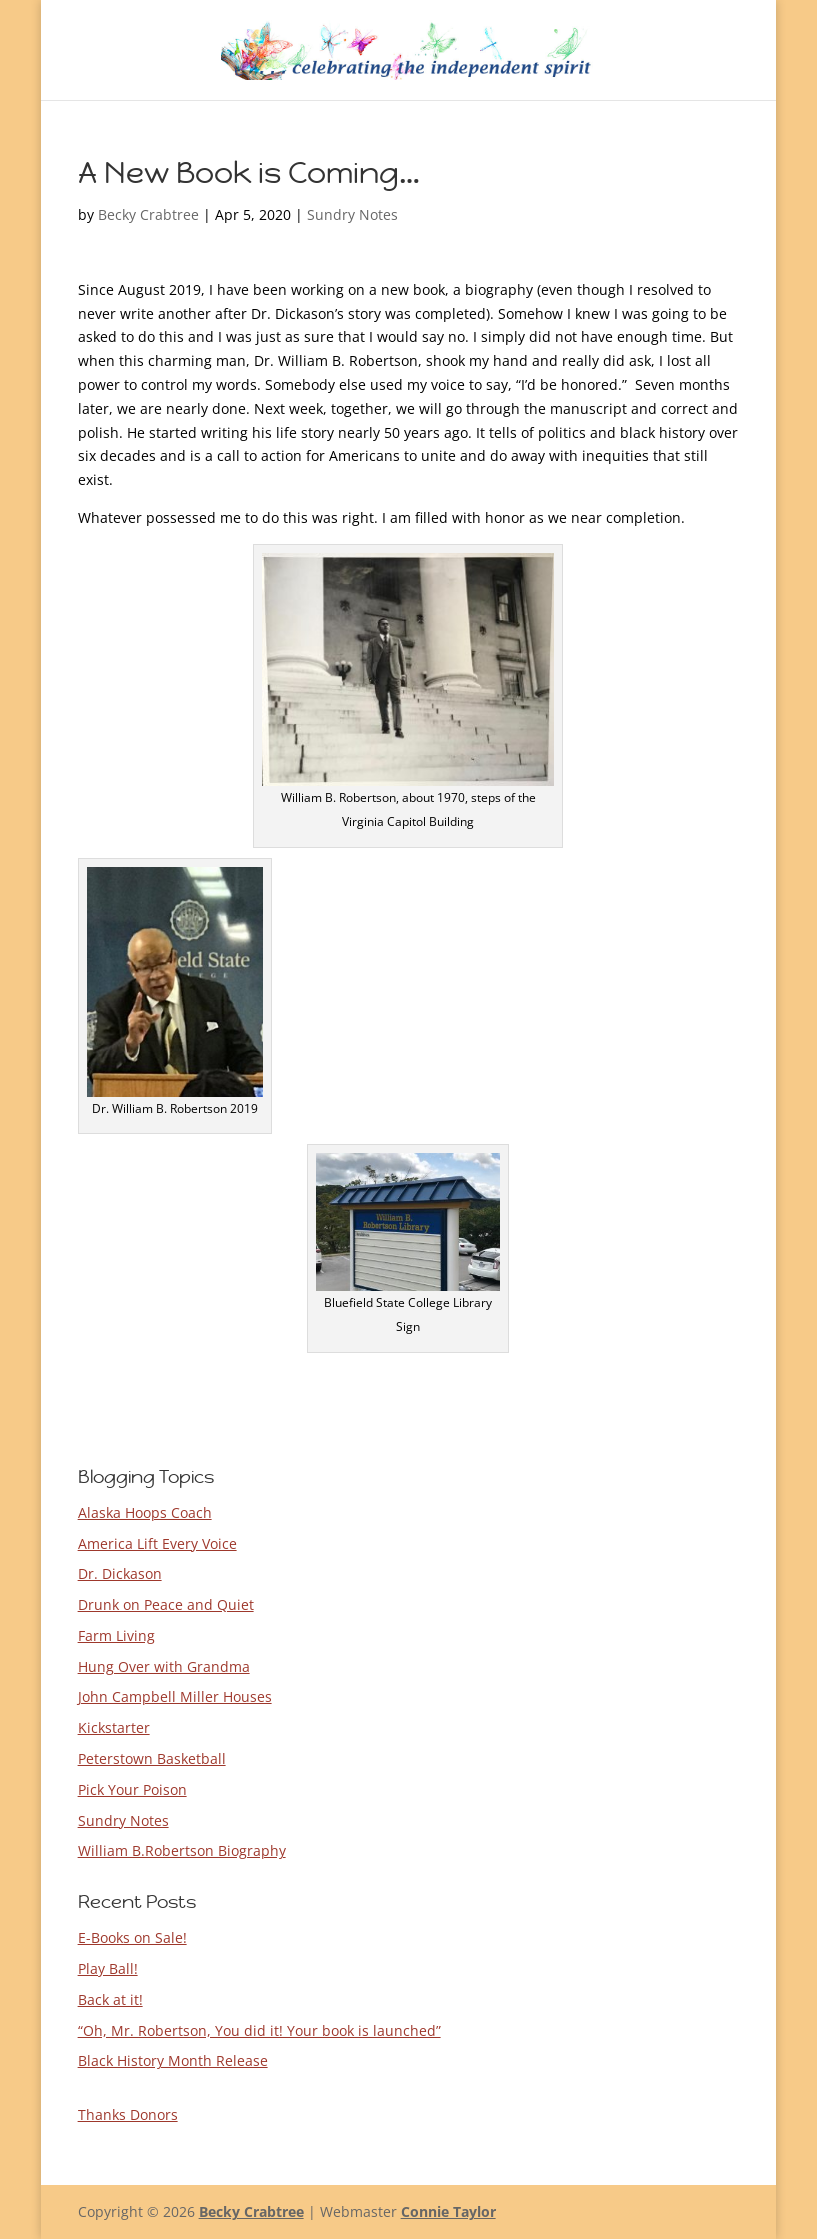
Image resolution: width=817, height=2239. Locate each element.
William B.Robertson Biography (182, 1850)
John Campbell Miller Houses (175, 1696)
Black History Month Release (173, 2060)
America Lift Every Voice (157, 1543)
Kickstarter (114, 1727)
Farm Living (116, 1635)
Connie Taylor (448, 2211)
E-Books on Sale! (132, 1937)
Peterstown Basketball (152, 1758)
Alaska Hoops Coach (145, 1512)
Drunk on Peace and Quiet (166, 1604)
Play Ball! (108, 1968)
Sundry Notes (352, 214)
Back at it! (110, 1999)
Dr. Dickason (120, 1573)
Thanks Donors (128, 2114)
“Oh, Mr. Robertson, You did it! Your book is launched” (259, 2030)
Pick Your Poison (132, 1789)
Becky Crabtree (148, 214)
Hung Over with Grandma (164, 1666)
